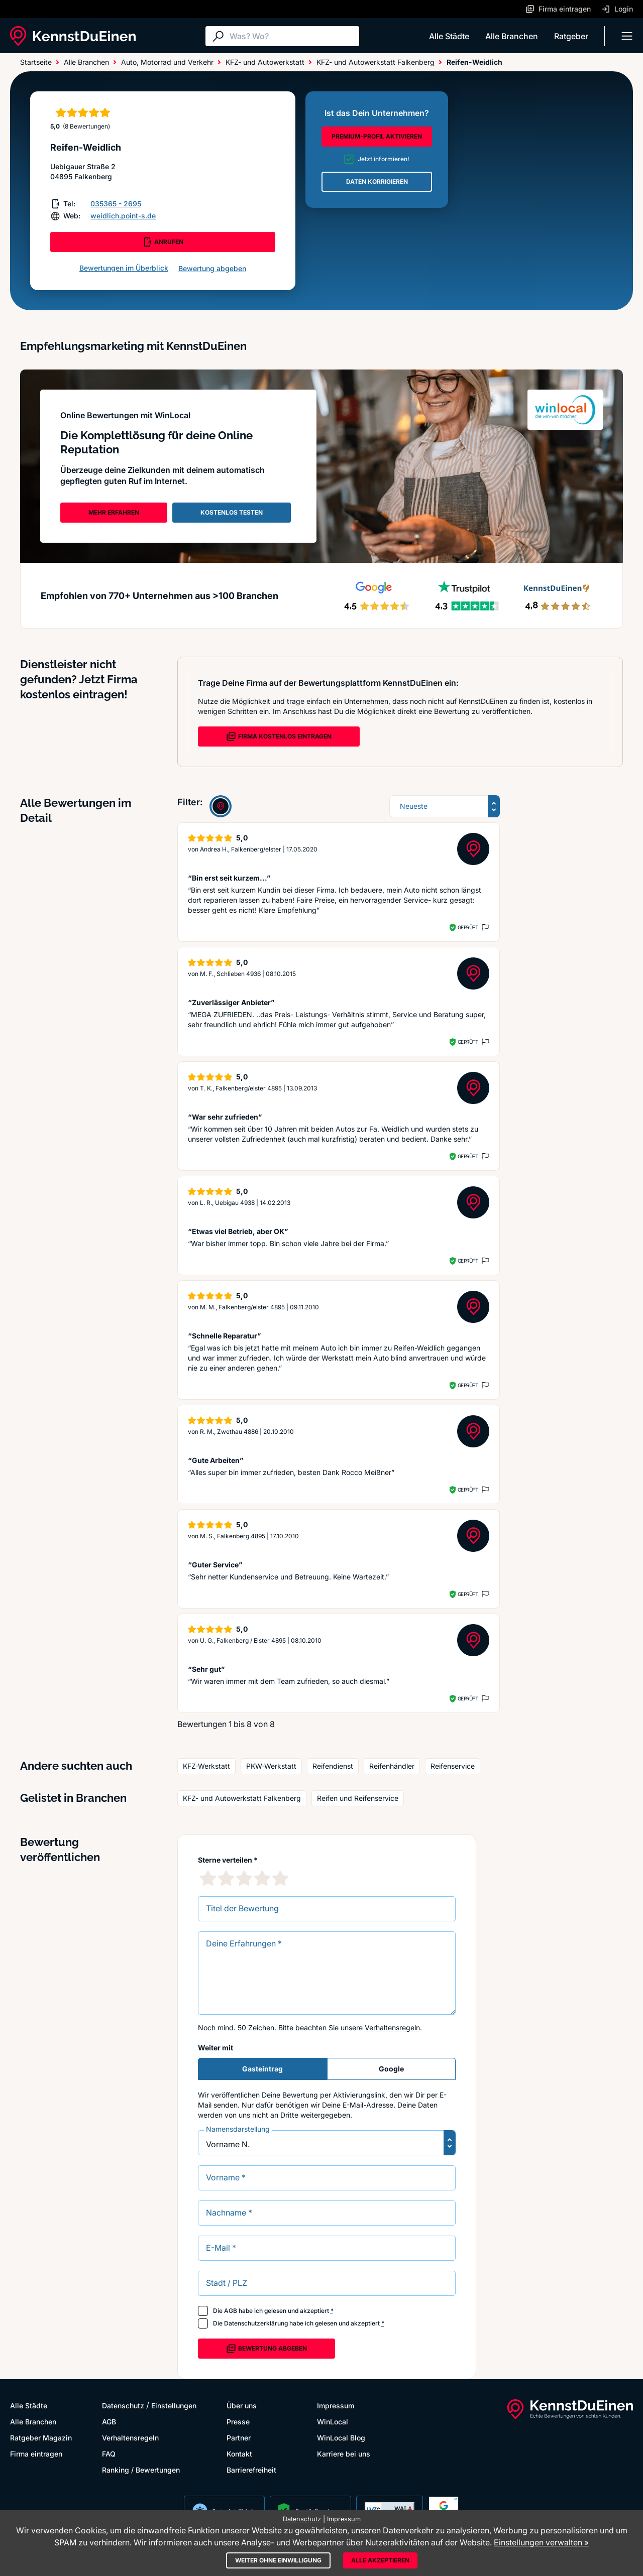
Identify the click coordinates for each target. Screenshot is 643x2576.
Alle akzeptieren (380, 2560)
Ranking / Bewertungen (141, 2470)
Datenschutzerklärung (256, 2323)
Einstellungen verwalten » (541, 2542)
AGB (230, 2310)
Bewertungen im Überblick (123, 268)
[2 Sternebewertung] (226, 1878)
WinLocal (332, 2421)
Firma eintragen (36, 2453)
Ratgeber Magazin (41, 2437)
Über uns (242, 2405)
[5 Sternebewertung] (280, 1878)
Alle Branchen (511, 36)
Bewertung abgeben (212, 268)
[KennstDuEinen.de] (73, 36)
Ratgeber (571, 36)
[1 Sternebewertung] (208, 1878)
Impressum (335, 2405)
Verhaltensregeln (392, 2027)
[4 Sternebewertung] (262, 1878)
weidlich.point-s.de (123, 215)
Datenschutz (123, 2405)
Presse (238, 2421)
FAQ (109, 2453)
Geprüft (468, 927)
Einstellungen (173, 2405)
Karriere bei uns (343, 2453)
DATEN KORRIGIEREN (377, 181)
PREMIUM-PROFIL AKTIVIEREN (377, 136)
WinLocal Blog (341, 2437)
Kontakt (239, 2453)
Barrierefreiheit (251, 2470)
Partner (239, 2437)
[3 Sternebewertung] (244, 1878)
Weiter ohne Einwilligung (278, 2560)
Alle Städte (449, 36)
